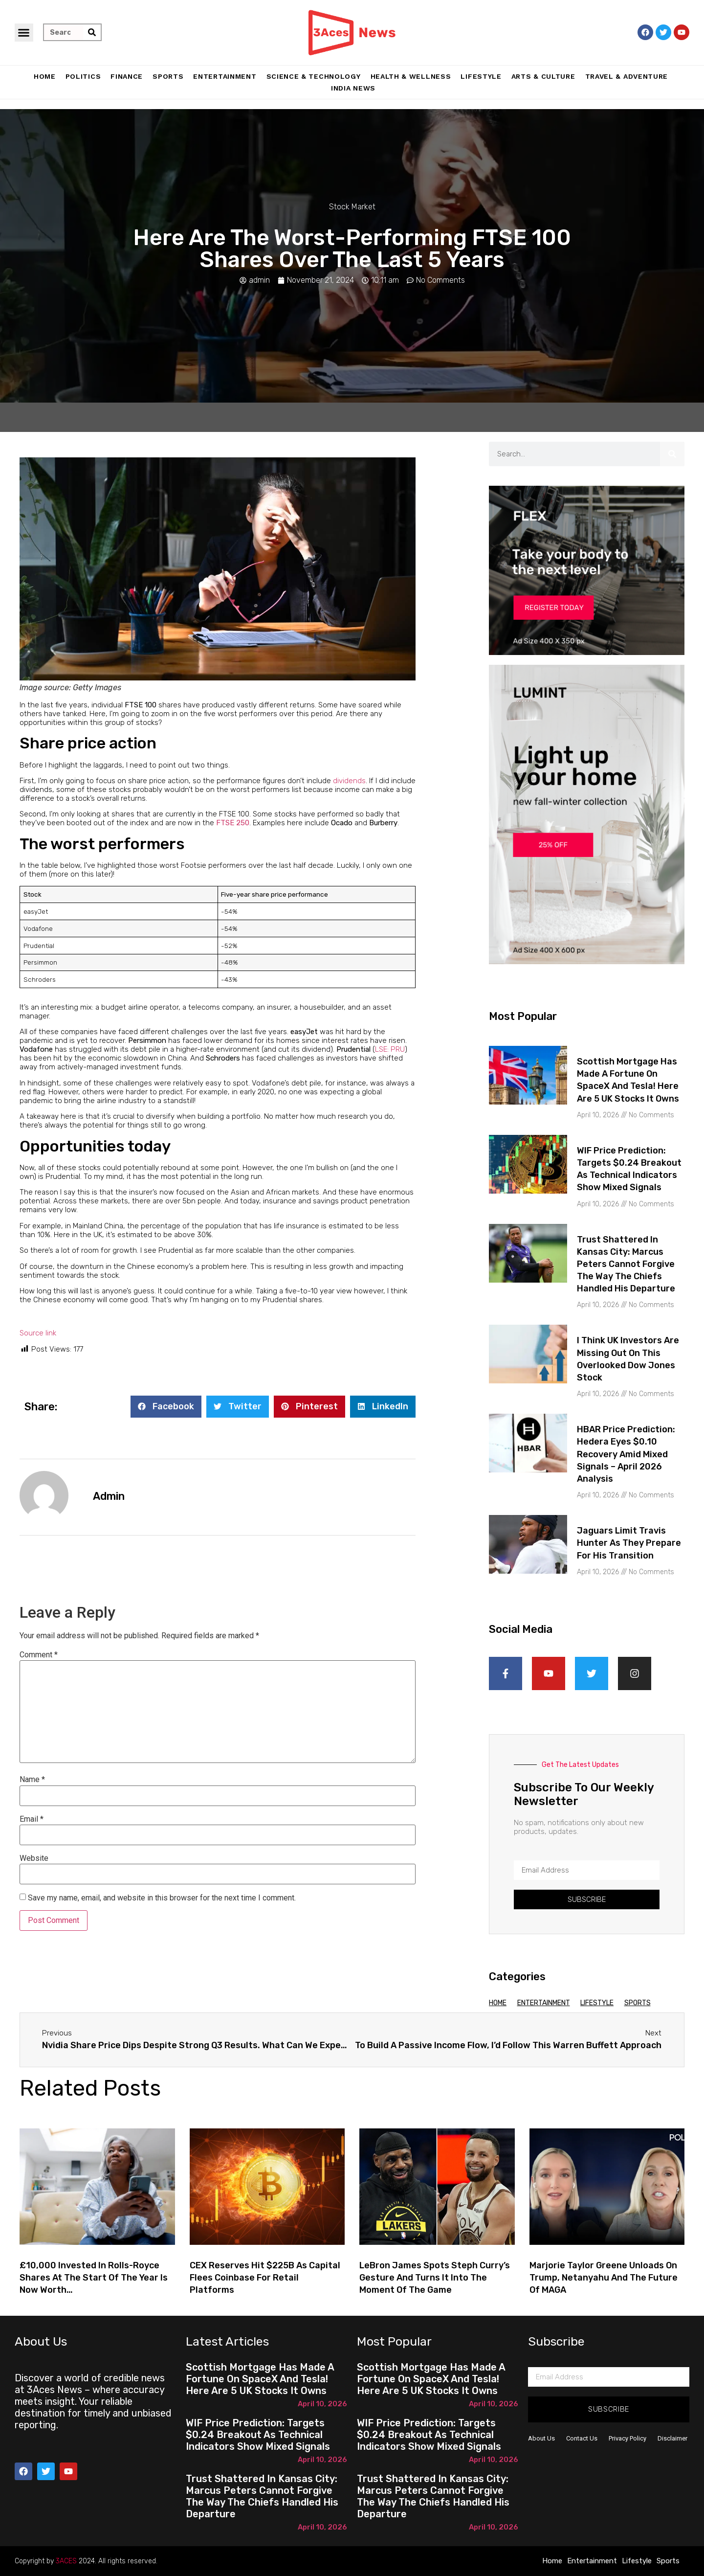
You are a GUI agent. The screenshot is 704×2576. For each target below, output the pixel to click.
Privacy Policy (627, 2438)
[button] (24, 32)
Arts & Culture (543, 76)
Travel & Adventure (626, 76)
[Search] (92, 32)
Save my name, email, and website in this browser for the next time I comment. (162, 1898)
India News (353, 88)
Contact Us (581, 2438)
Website (34, 1858)
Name (32, 1780)
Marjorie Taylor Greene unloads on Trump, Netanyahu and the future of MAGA (603, 2277)
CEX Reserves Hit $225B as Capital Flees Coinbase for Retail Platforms (265, 2277)
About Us (541, 2438)
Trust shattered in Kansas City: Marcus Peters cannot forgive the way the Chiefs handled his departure (626, 1264)
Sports (168, 76)
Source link (38, 1333)
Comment (39, 1655)
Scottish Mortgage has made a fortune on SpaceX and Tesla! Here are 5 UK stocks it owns (260, 2378)
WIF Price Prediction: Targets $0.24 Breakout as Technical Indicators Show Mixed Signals (258, 2434)
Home (45, 76)
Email (32, 1819)
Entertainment (224, 76)
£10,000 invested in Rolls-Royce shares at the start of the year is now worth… (94, 2277)
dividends (349, 780)
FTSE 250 (232, 822)
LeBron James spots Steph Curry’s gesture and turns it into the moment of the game (434, 2277)
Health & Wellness (411, 76)
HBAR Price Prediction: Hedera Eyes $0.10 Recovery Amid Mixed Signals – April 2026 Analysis (626, 1454)
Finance (126, 76)
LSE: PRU (390, 1049)
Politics (83, 76)
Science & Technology (313, 76)
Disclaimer (672, 2438)
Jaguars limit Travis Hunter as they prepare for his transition (629, 1542)
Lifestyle (481, 76)
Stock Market (352, 206)
